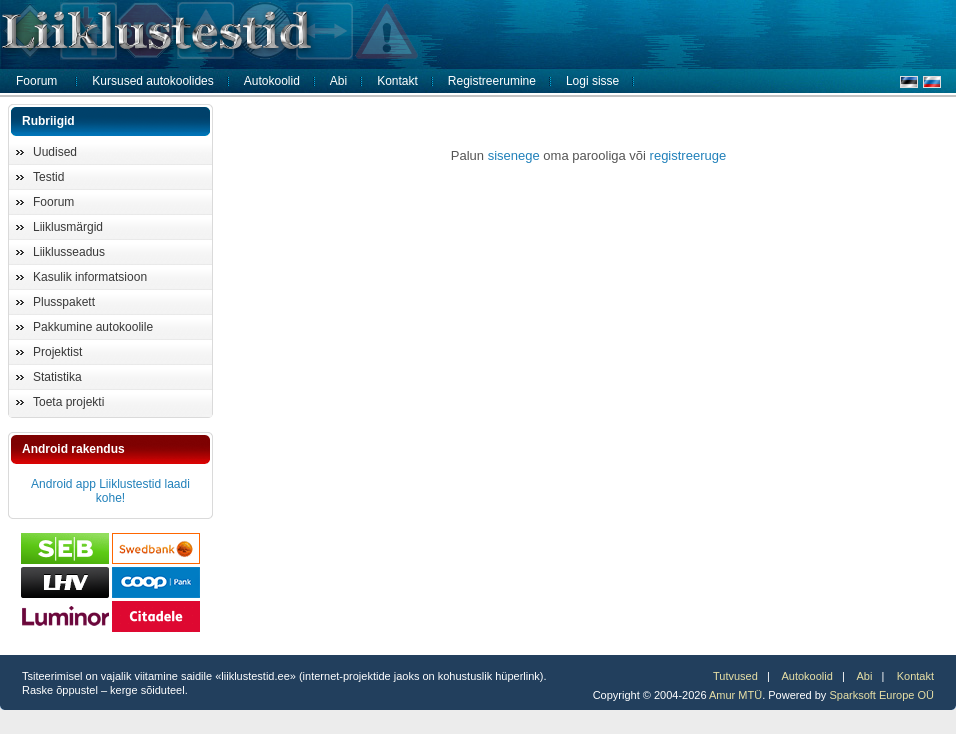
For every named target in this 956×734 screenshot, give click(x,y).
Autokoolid (272, 81)
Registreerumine (492, 81)
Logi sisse (592, 81)
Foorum (36, 81)
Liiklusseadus (69, 252)
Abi (338, 81)
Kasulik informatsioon (90, 277)
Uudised (55, 152)
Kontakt (397, 81)
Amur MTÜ (735, 695)
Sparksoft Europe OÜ (881, 695)
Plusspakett (64, 302)
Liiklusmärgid (68, 227)
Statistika (57, 377)
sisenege (514, 155)
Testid (48, 177)
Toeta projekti (68, 402)
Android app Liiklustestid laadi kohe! (110, 491)
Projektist (57, 352)
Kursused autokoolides (152, 81)
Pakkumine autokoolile (93, 327)
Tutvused (735, 676)
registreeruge (688, 155)
